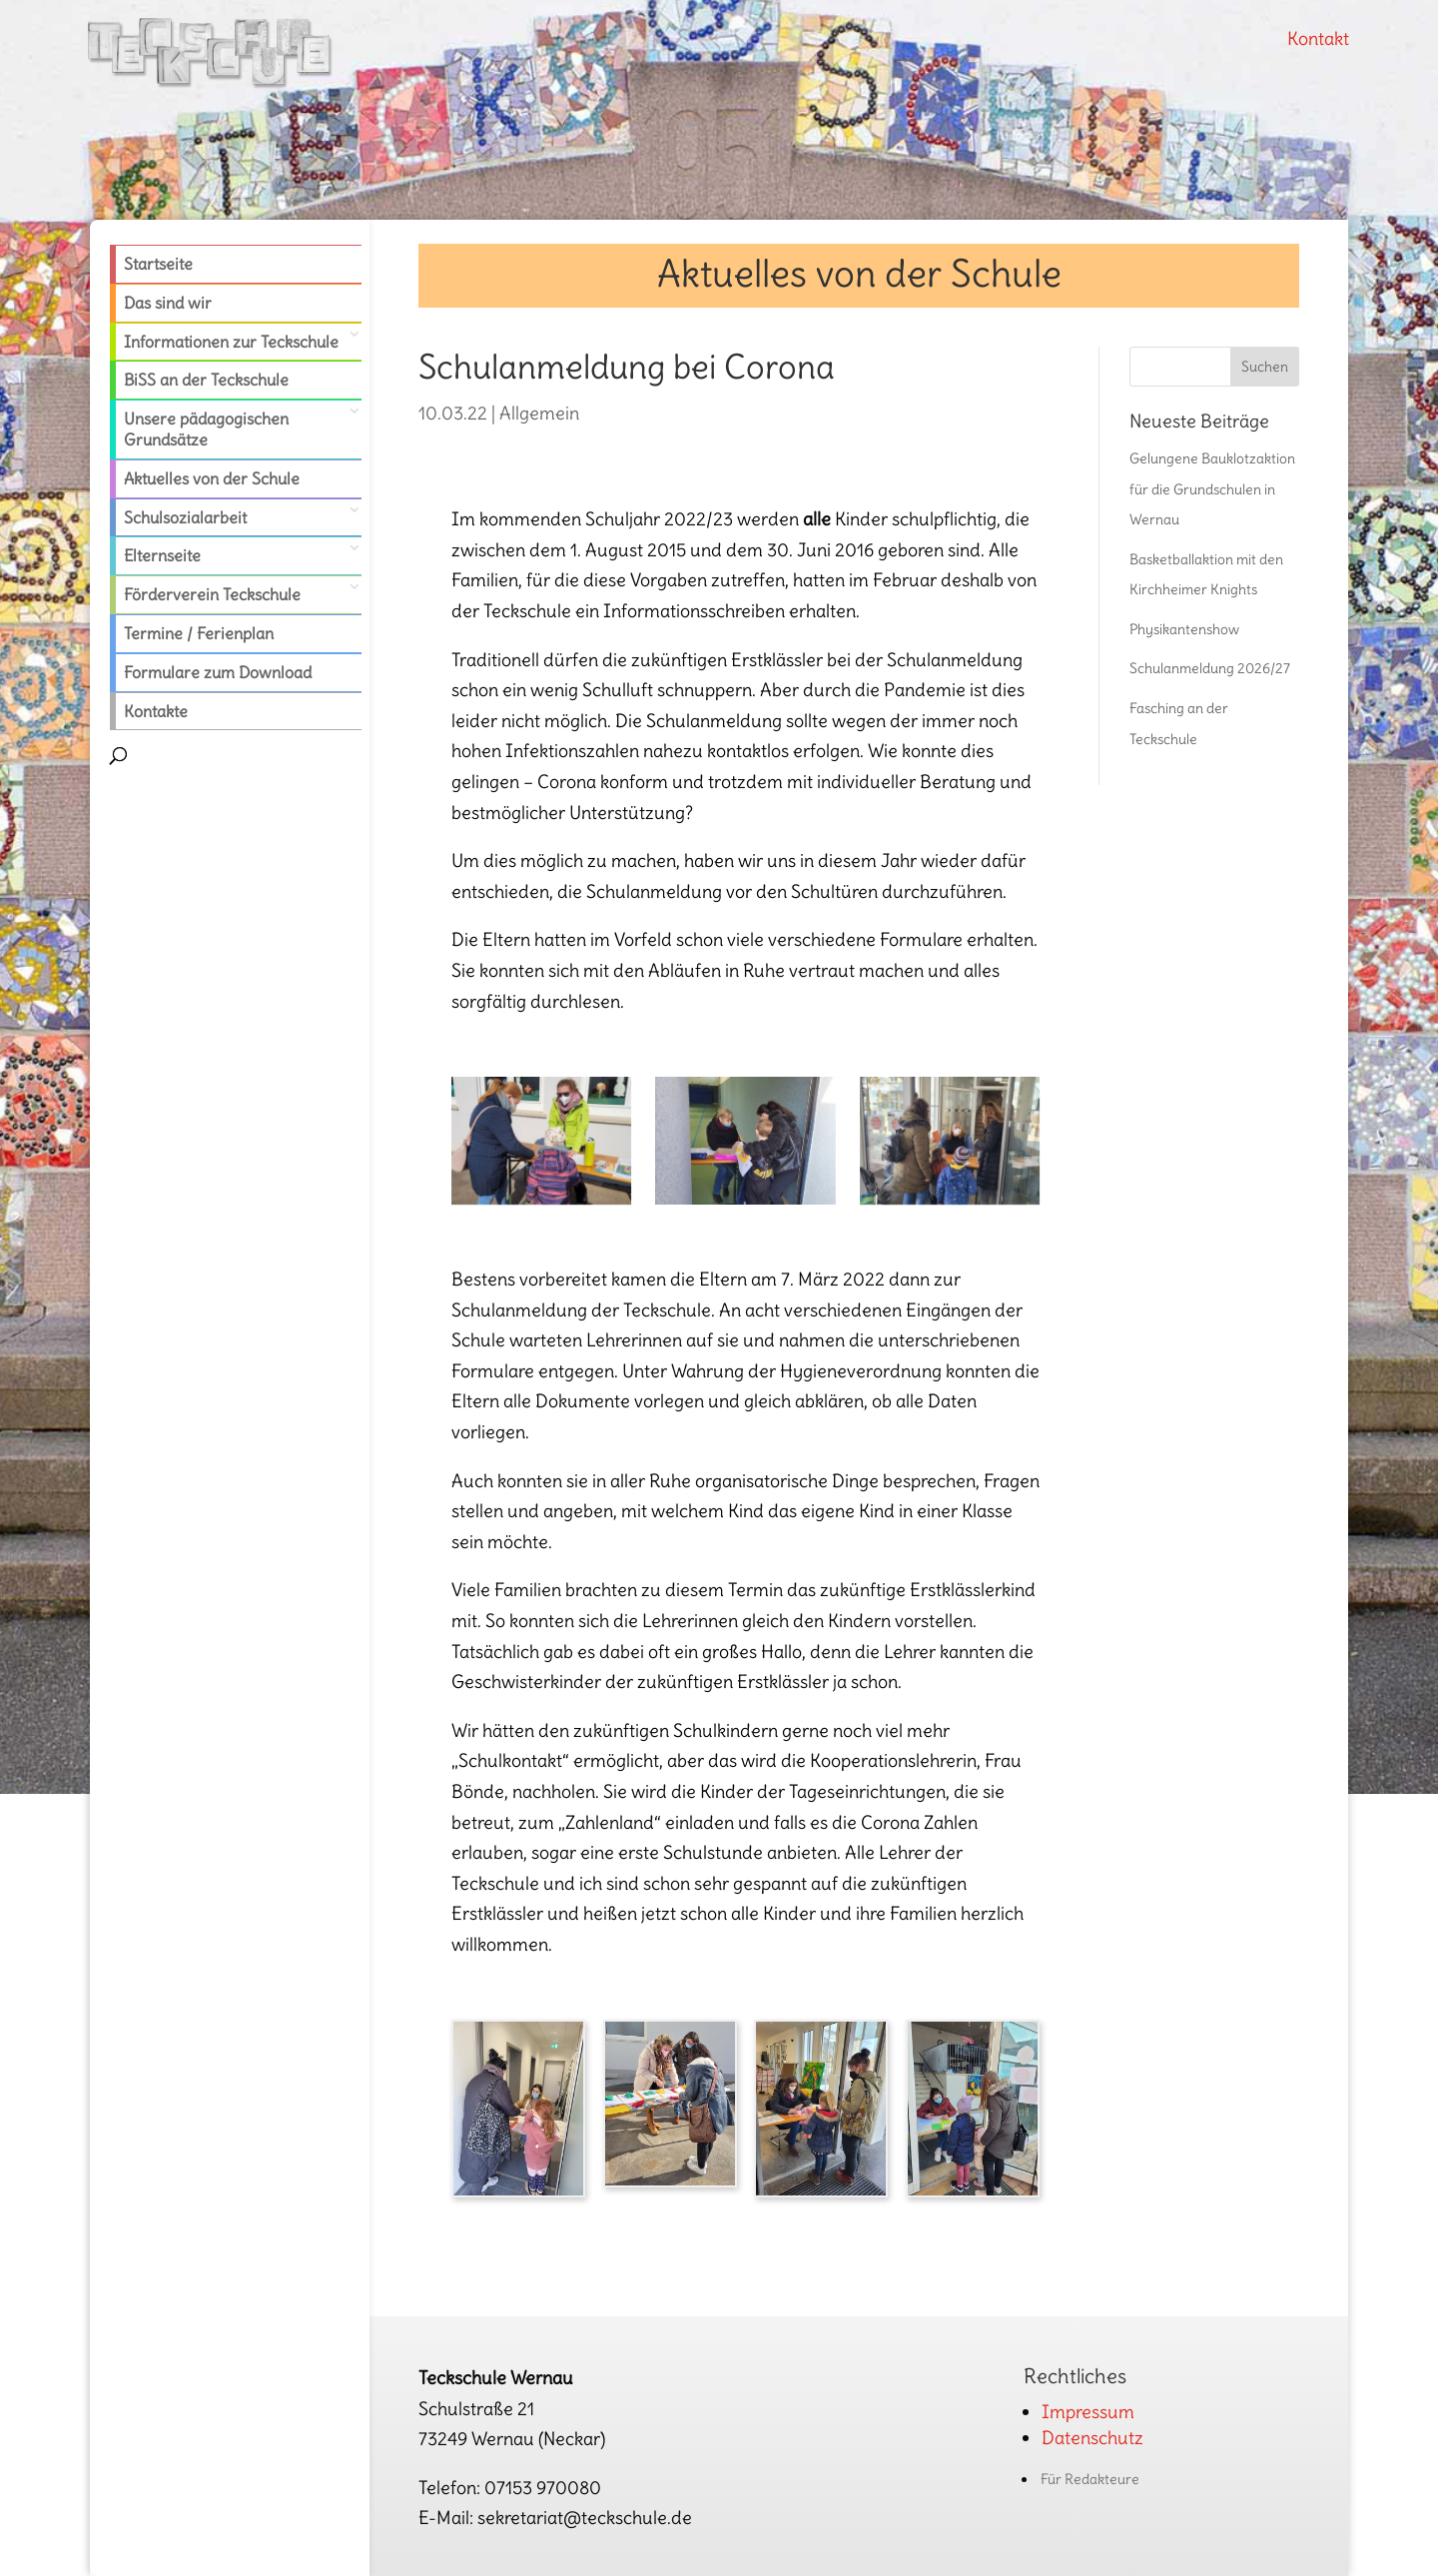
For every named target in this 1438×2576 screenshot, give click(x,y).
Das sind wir (168, 303)
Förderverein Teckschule (212, 594)
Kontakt (1318, 38)
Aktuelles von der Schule (212, 478)
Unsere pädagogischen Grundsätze (206, 429)
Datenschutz (1092, 2437)
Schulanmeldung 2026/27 (1209, 668)
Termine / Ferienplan (199, 633)
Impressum (1088, 2411)
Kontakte (156, 711)
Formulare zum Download (218, 672)
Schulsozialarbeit (185, 517)
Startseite (158, 264)
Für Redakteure (1090, 2479)
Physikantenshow (1184, 629)
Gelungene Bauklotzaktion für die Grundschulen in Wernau (1212, 488)
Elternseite (162, 555)
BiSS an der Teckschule (206, 380)
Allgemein (539, 413)
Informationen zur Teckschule (231, 342)
